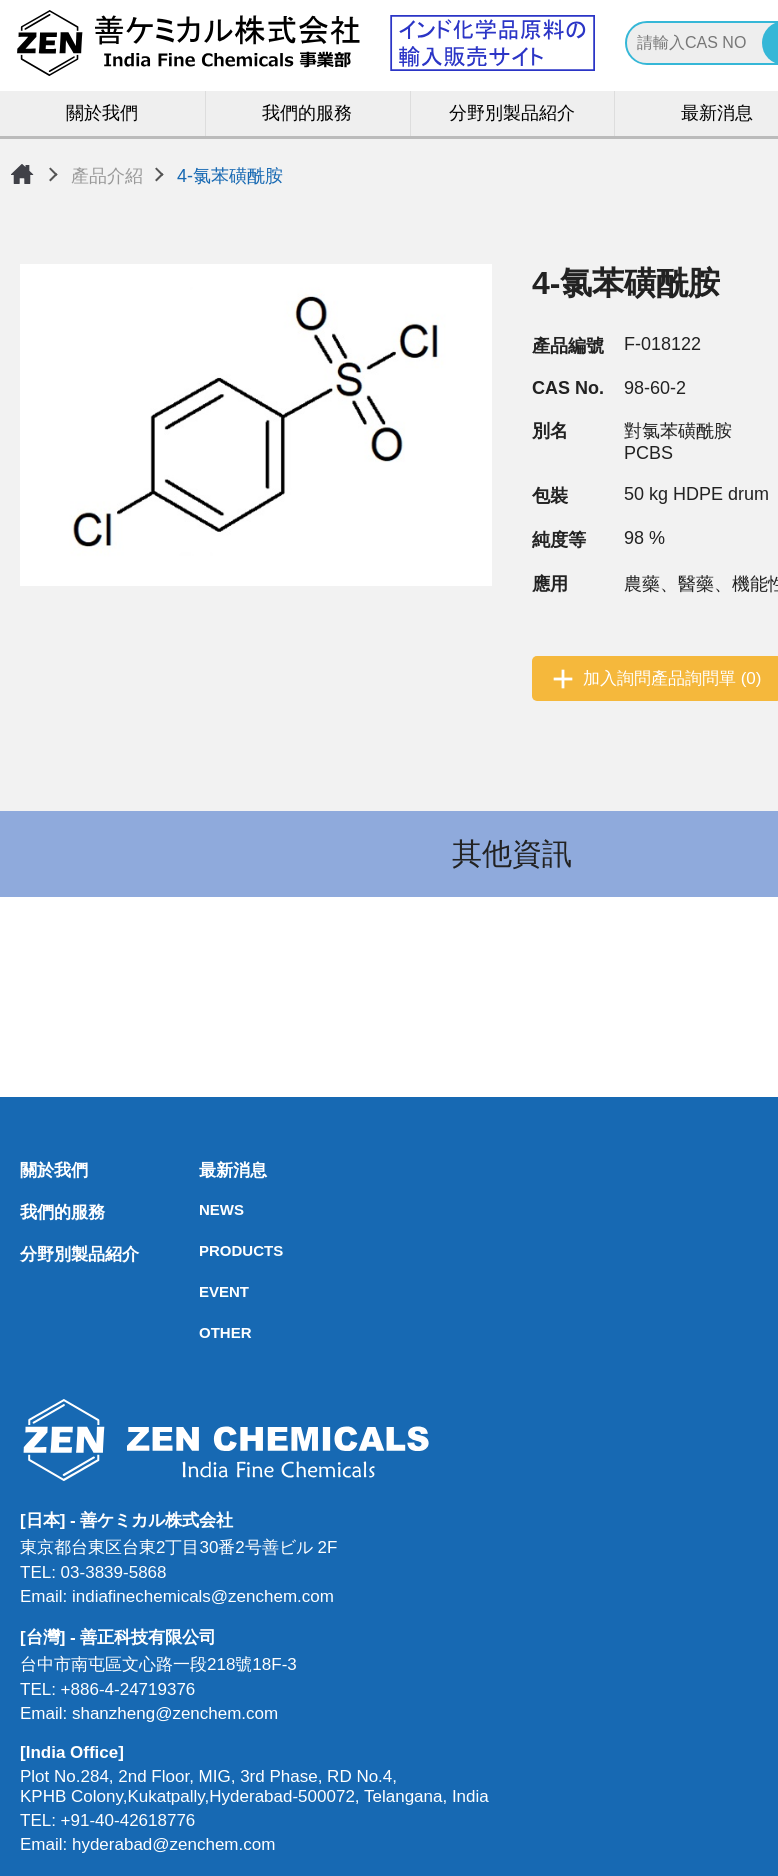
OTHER (205, 1333)
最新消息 (205, 1171)
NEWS (205, 1210)
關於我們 (103, 114)
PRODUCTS (205, 1251)
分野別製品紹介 (512, 114)
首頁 (22, 174)
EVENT (205, 1292)
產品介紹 (107, 176)
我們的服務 (307, 114)
